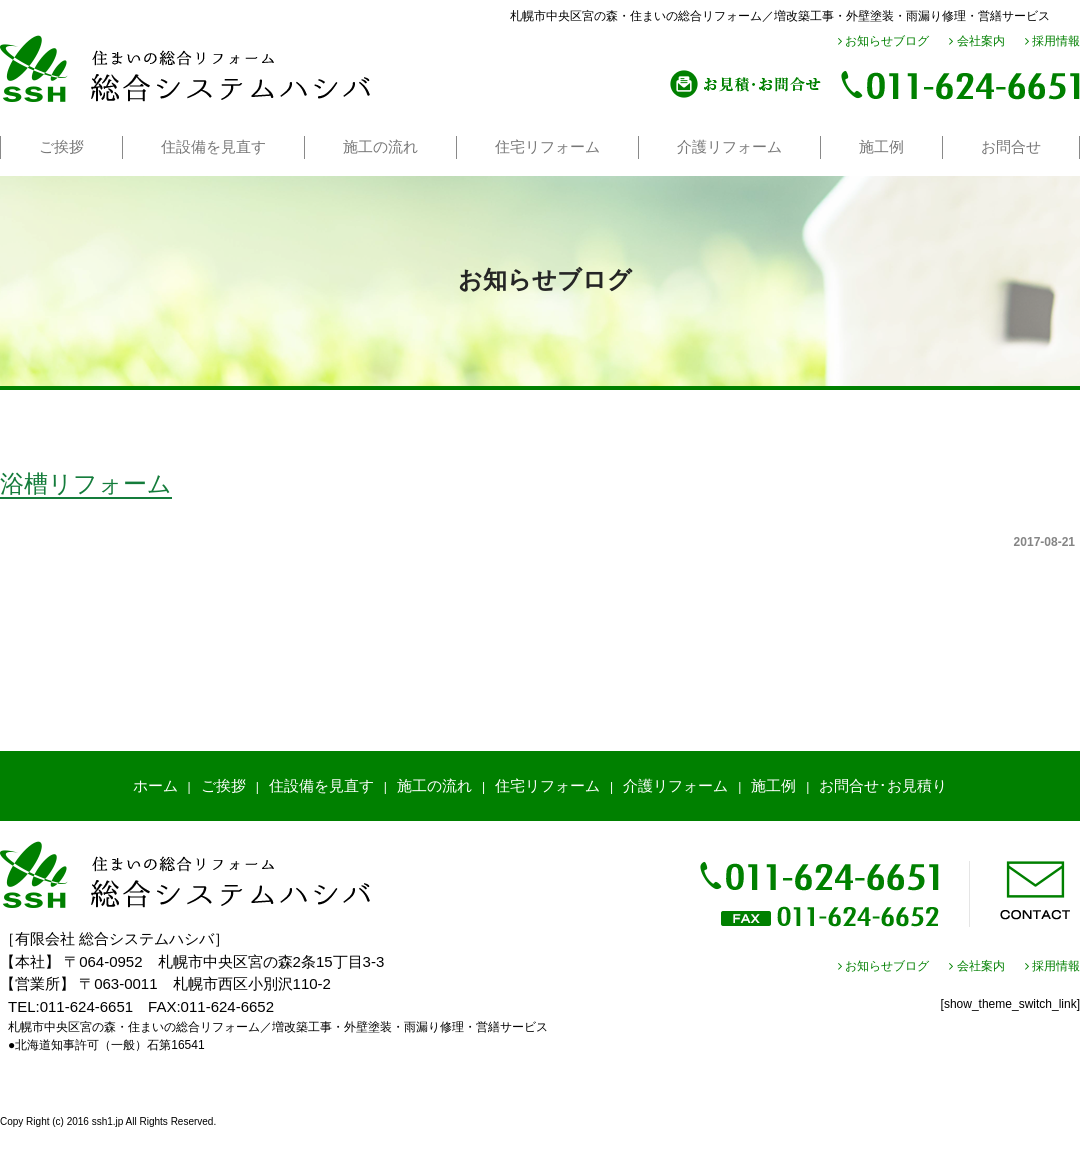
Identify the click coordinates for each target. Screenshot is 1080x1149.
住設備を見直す (213, 146)
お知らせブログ (883, 41)
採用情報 (1052, 41)
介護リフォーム (729, 146)
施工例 (881, 146)
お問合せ (1011, 146)
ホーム (155, 785)
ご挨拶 (61, 146)
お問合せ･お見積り (883, 785)
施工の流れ (380, 146)
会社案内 (976, 41)
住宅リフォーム (547, 146)
